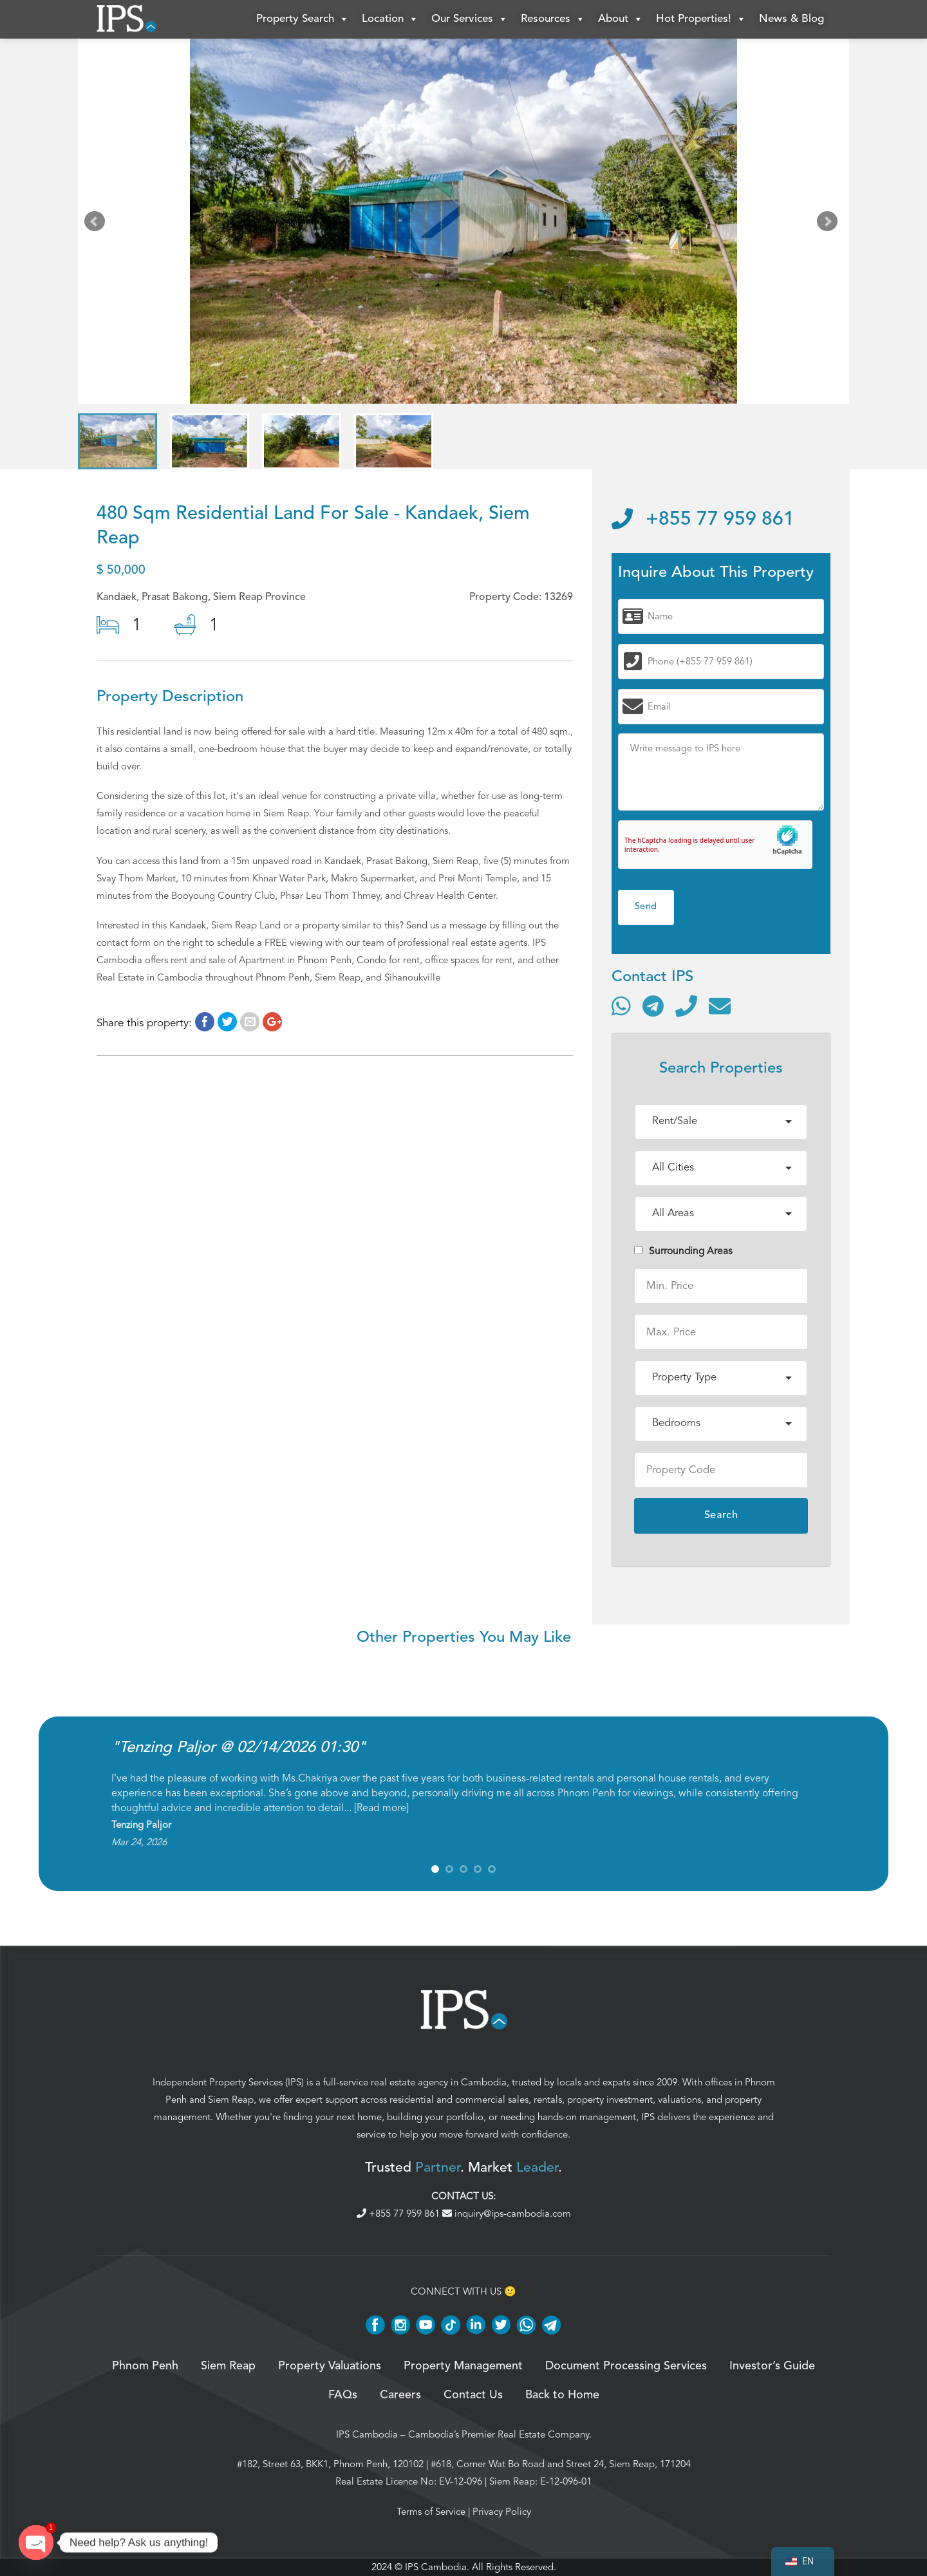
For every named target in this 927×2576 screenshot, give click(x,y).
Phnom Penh (145, 2366)
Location (390, 19)
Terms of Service (431, 2511)
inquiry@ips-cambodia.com (506, 2213)
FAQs (342, 2395)
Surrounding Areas (683, 1251)
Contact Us (473, 2395)
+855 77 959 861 (703, 519)
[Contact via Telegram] (653, 1006)
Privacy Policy (502, 2511)
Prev (97, 224)
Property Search (302, 19)
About (620, 19)
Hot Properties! (701, 19)
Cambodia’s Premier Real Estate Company (498, 2434)
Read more (381, 1807)
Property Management (463, 2366)
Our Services (469, 19)
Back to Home (562, 2395)
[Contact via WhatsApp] (621, 1006)
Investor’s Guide (772, 2366)
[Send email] (720, 1006)
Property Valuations (329, 2366)
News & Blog (791, 19)
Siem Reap (231, 2099)
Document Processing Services (626, 2366)
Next (830, 224)
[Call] (686, 1006)
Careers (400, 2395)
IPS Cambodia (367, 2434)
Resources (553, 19)
